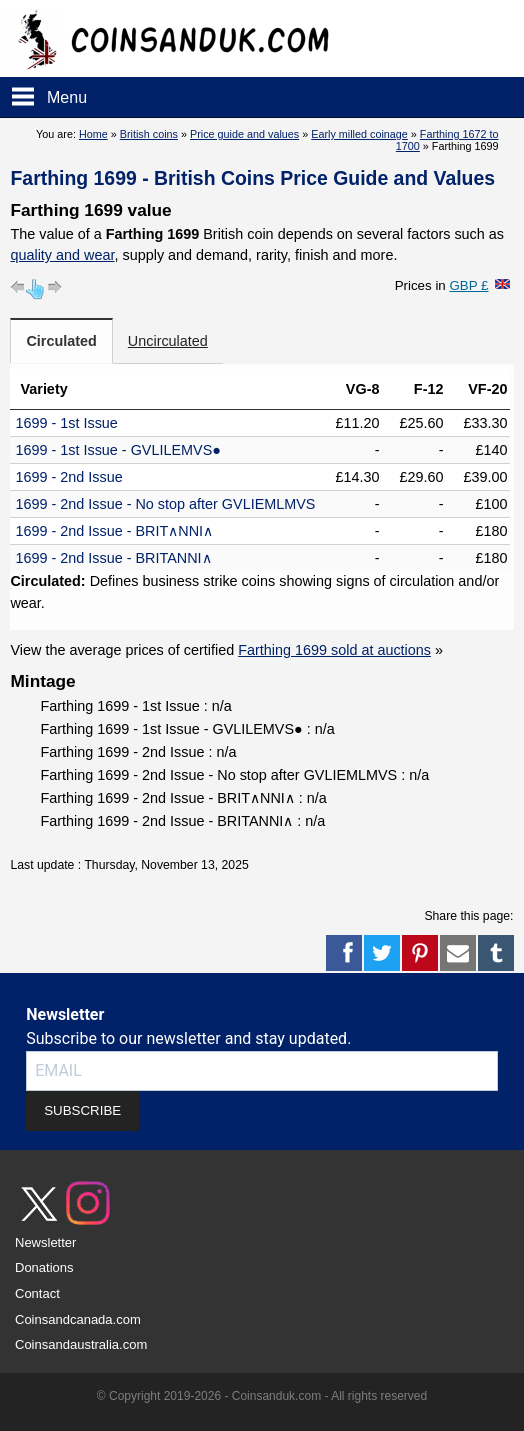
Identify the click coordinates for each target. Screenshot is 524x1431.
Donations (44, 1267)
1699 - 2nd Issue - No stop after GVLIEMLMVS (165, 504)
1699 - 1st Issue (66, 423)
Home (93, 134)
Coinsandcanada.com (78, 1319)
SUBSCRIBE (82, 1110)
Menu (67, 97)
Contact (37, 1293)
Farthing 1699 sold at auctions (334, 650)
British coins (149, 134)
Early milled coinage (359, 134)
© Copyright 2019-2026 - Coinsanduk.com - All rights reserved (262, 1396)
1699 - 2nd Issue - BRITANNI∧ (113, 558)
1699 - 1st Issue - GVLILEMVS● (117, 450)
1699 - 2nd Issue (68, 477)
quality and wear (62, 255)
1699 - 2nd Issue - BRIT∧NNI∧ (114, 531)
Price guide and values (244, 134)
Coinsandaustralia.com (81, 1344)
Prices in (442, 285)
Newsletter (45, 1242)
